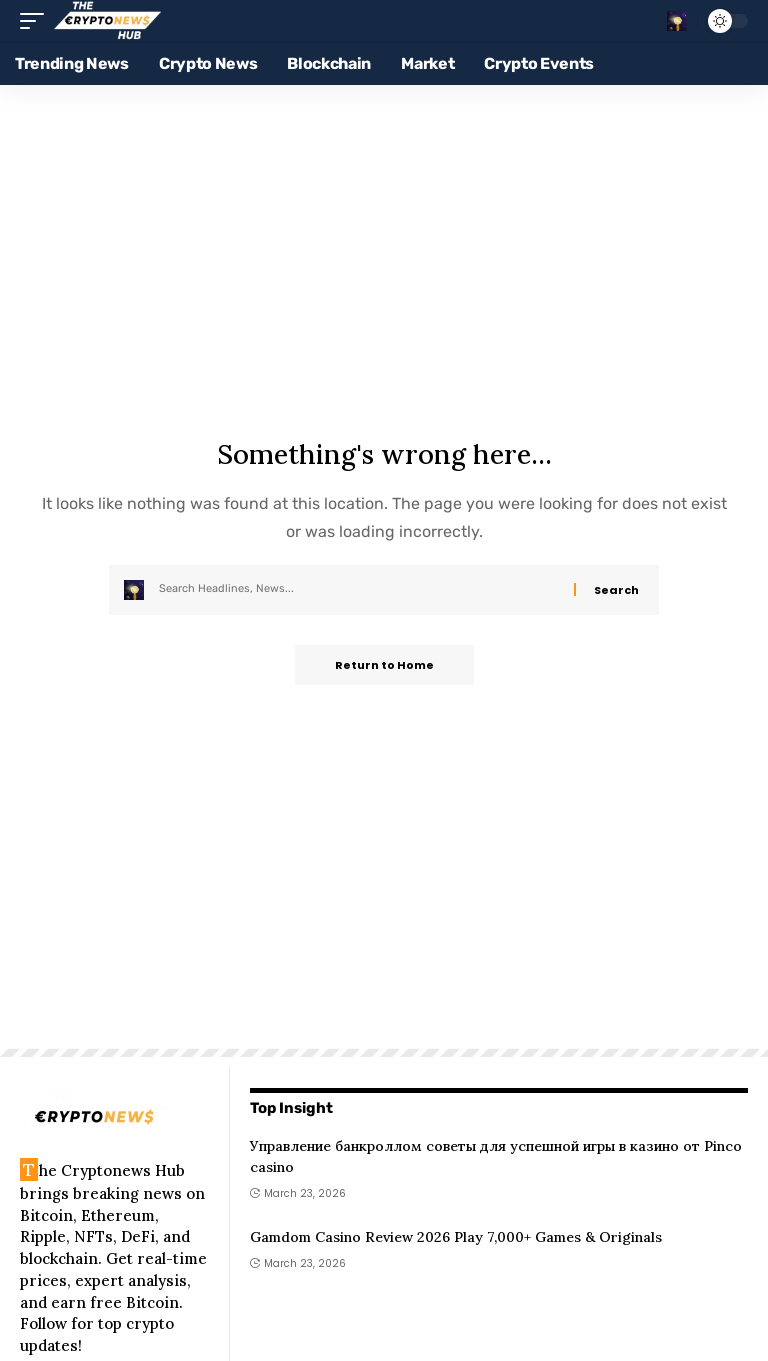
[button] (37, 21)
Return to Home (384, 665)
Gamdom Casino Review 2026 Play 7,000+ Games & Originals (456, 1237)
